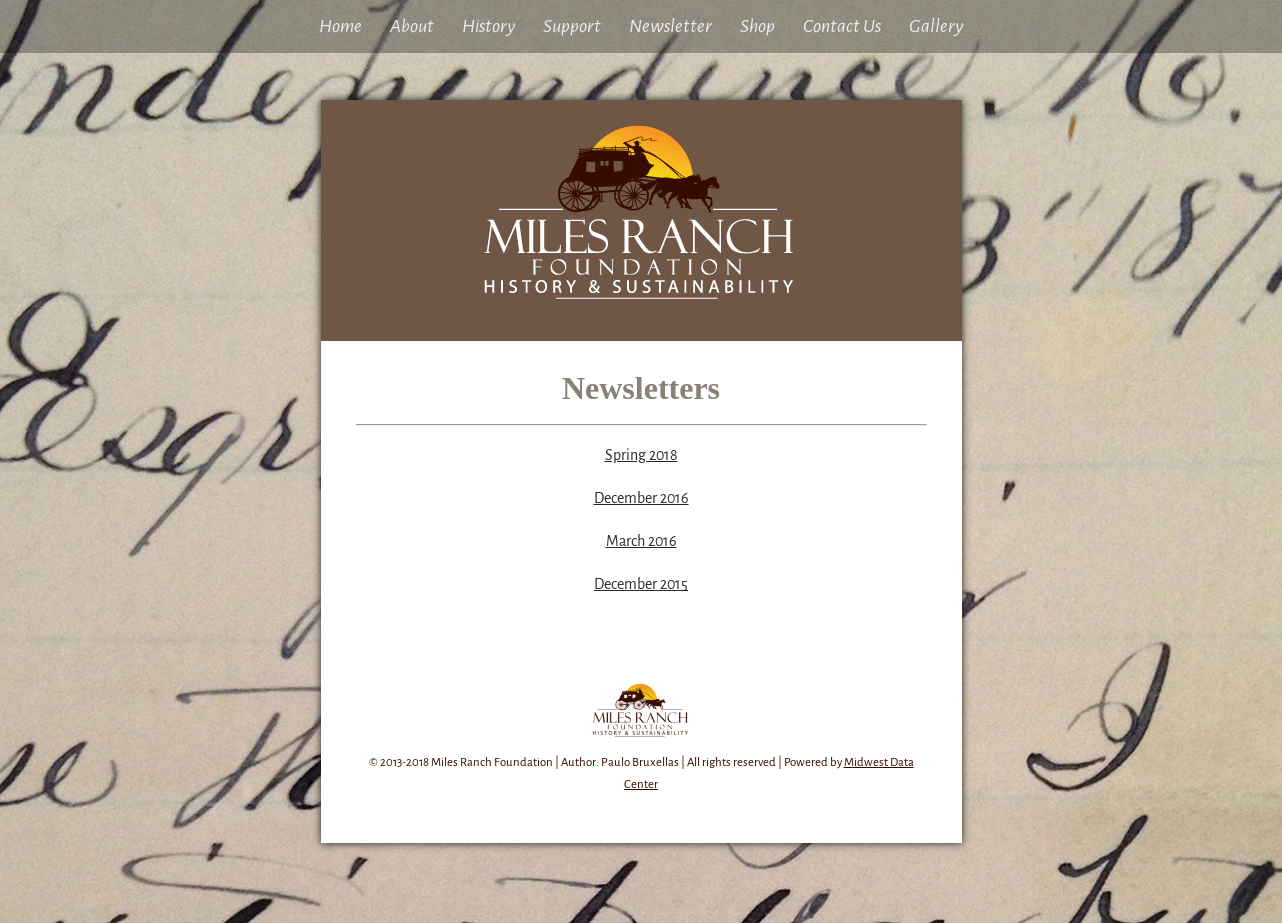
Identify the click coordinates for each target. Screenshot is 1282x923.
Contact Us (842, 26)
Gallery (936, 26)
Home (340, 26)
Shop (757, 26)
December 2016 (641, 498)
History (488, 26)
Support (572, 26)
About (412, 26)
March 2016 (641, 541)
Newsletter (670, 26)
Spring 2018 (641, 455)
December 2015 (641, 584)
